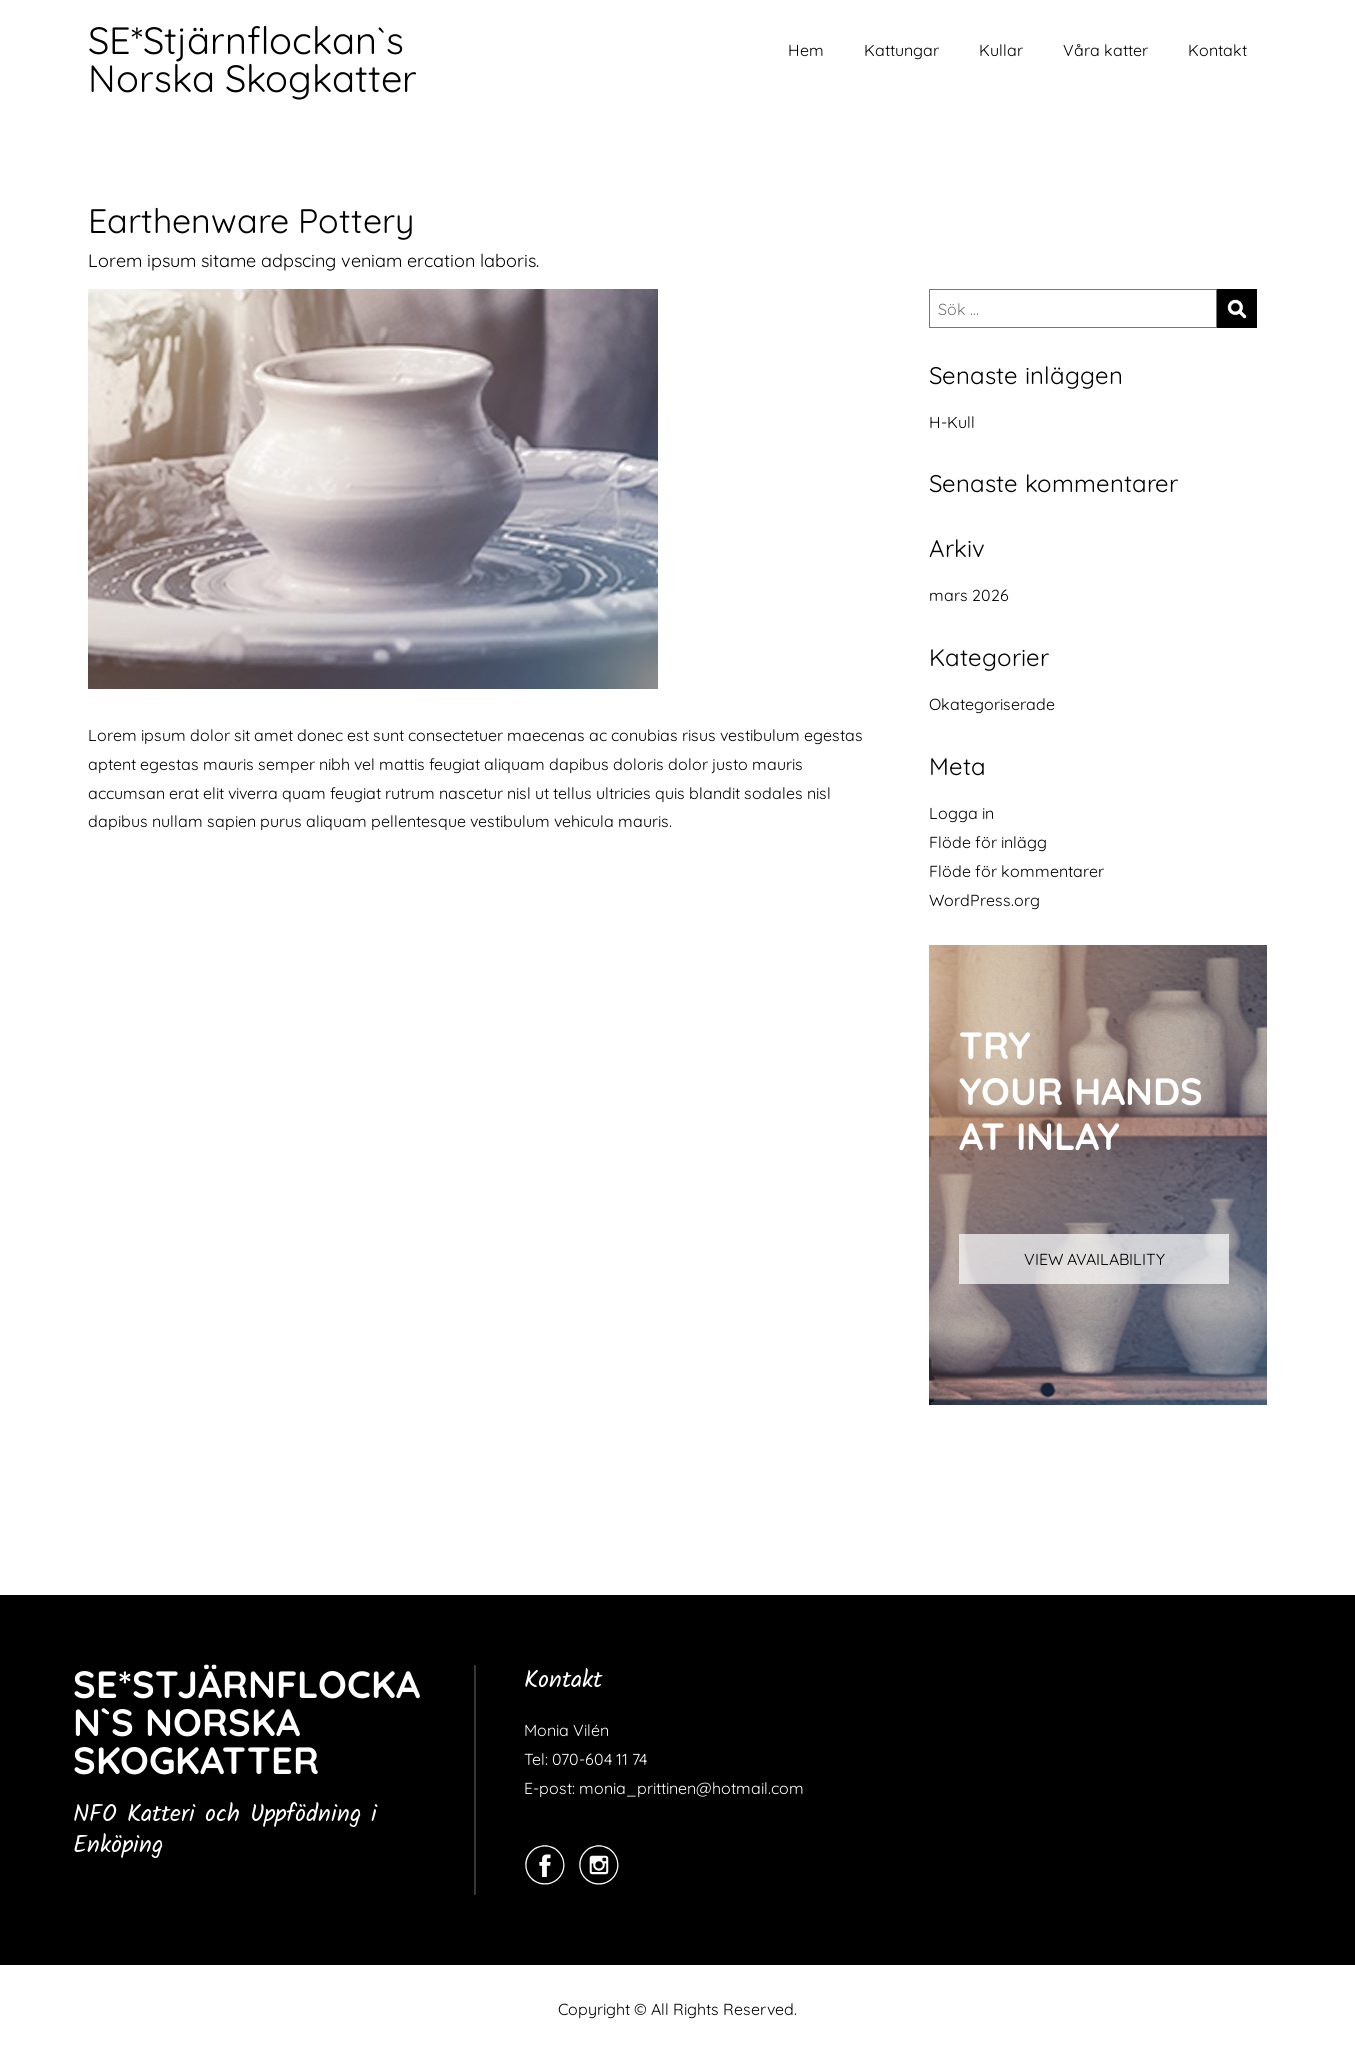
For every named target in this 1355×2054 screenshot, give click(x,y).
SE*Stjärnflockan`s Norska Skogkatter (252, 59)
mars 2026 (969, 595)
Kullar (1001, 50)
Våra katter (1105, 50)
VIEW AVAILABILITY (1094, 1259)
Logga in (961, 813)
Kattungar (901, 50)
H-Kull (952, 422)
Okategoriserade (992, 704)
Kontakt (1217, 50)
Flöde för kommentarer (1016, 871)
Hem (806, 50)
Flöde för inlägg (988, 842)
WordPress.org (984, 900)
